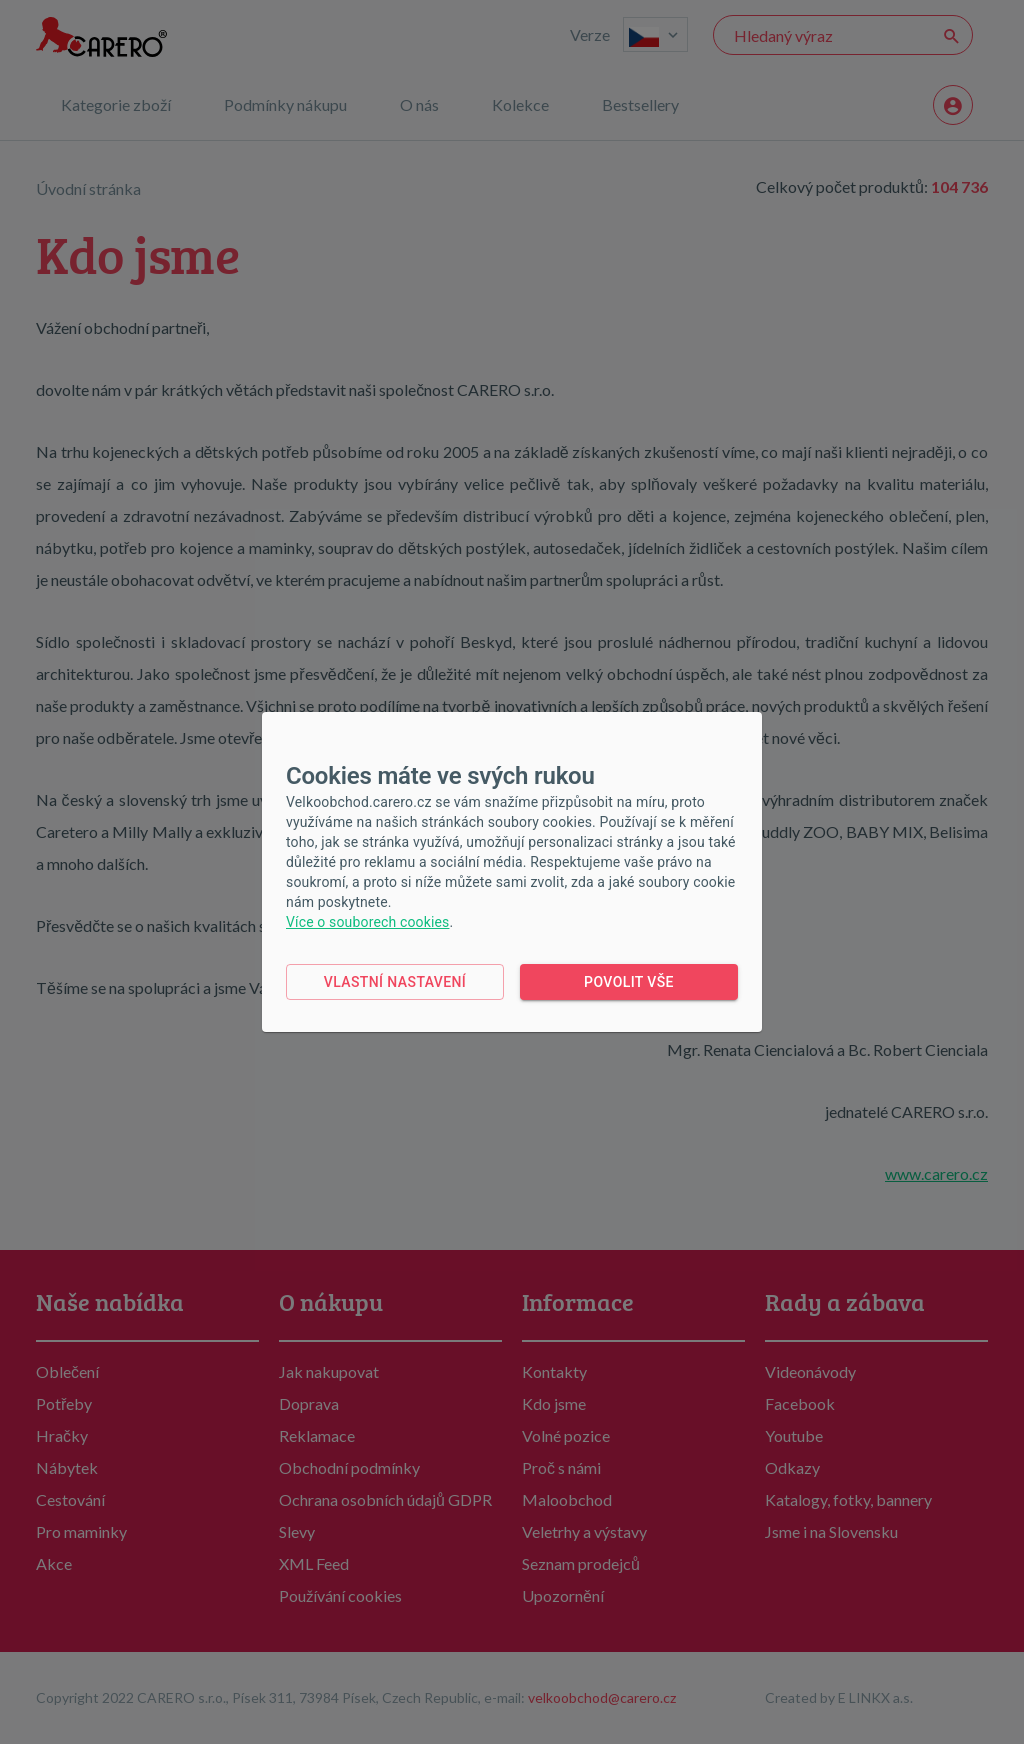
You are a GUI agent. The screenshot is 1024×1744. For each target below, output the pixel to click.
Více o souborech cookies (367, 922)
